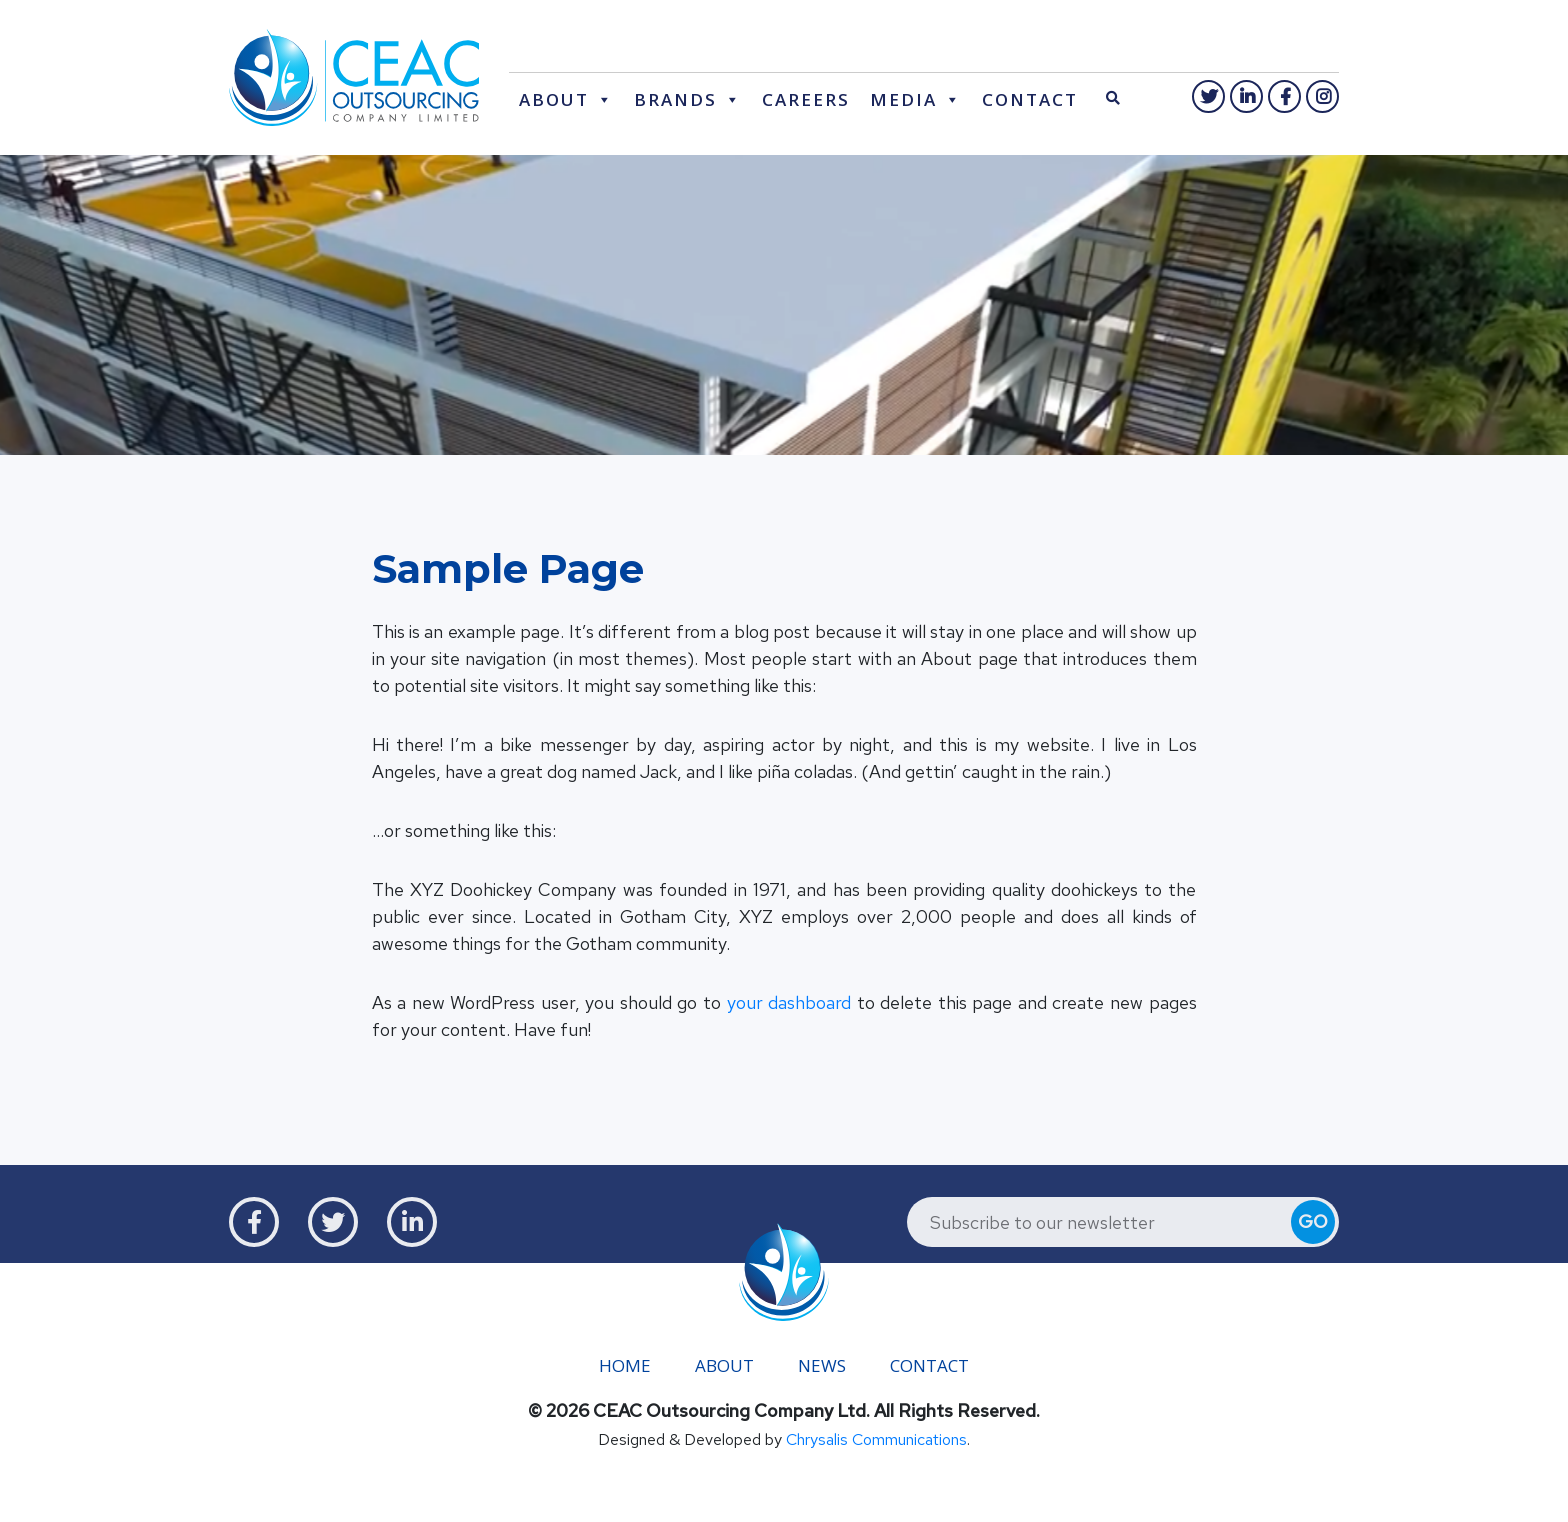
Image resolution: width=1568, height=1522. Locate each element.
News (822, 1365)
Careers (806, 99)
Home (625, 1365)
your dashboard (789, 1003)
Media (903, 99)
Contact (1030, 99)
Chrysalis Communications (876, 1439)
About (554, 99)
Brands (675, 99)
